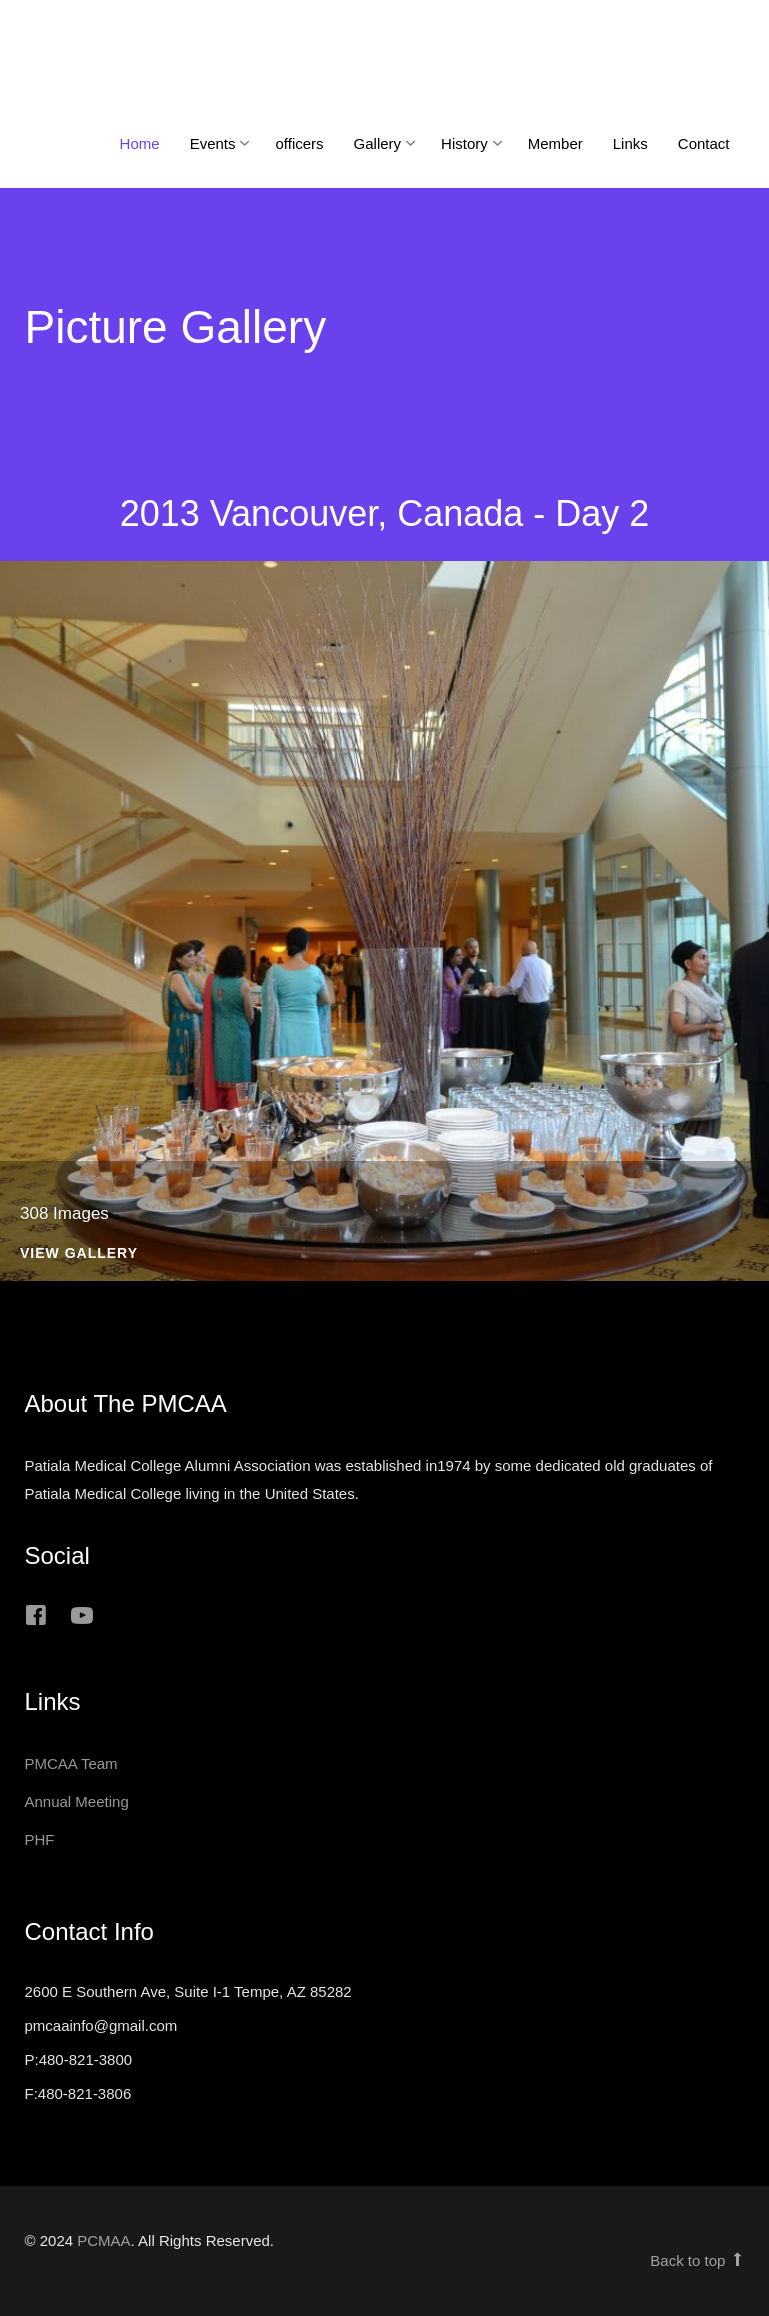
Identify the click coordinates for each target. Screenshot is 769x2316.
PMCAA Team (71, 1763)
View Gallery (79, 1253)
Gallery (378, 143)
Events (213, 143)
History (464, 143)
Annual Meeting (77, 1801)
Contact (704, 143)
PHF (40, 1839)
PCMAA (103, 2240)
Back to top (697, 2260)
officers (299, 143)
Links (630, 143)
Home (140, 143)
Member (555, 143)
